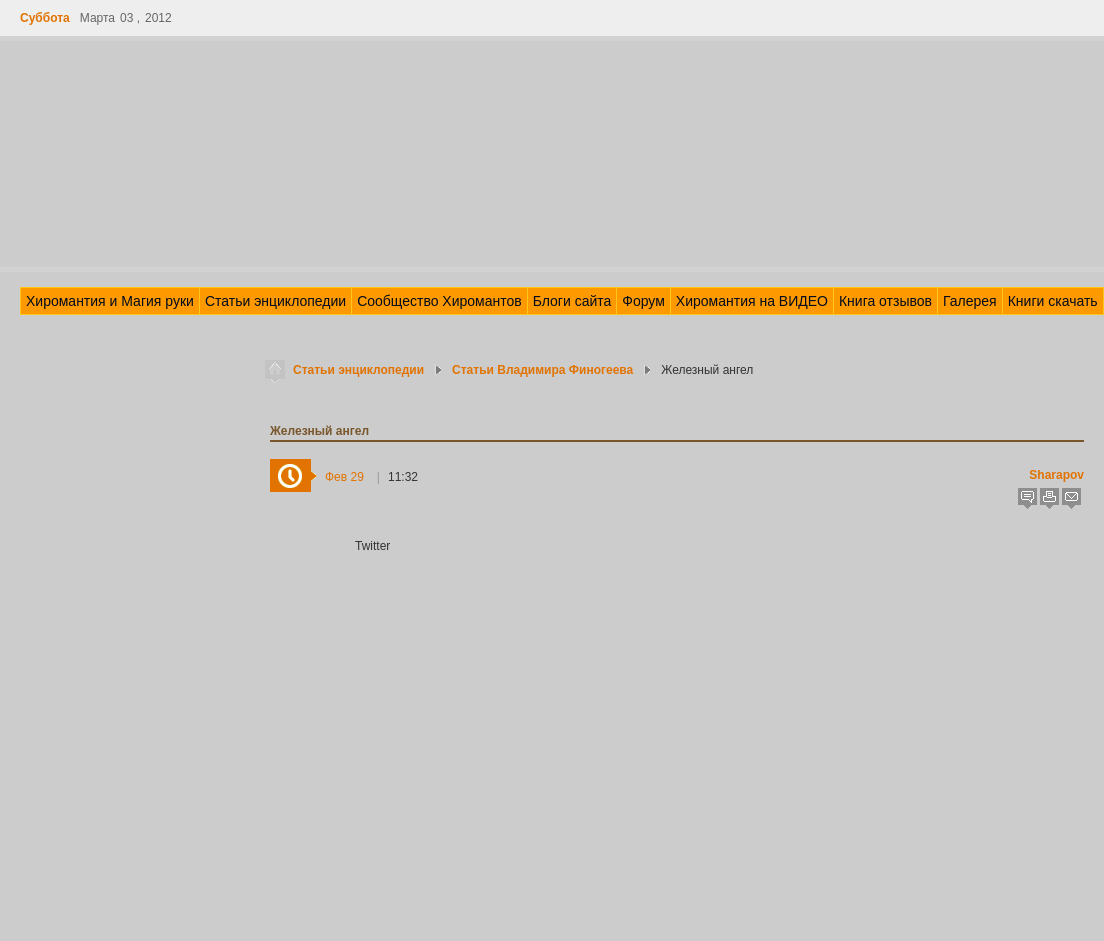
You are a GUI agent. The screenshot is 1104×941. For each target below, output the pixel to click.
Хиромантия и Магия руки (110, 301)
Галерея (970, 301)
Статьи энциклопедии (275, 301)
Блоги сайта (572, 301)
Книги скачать (1053, 301)
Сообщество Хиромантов (439, 301)
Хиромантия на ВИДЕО (752, 301)
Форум (643, 301)
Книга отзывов (885, 301)
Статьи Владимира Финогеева (542, 370)
